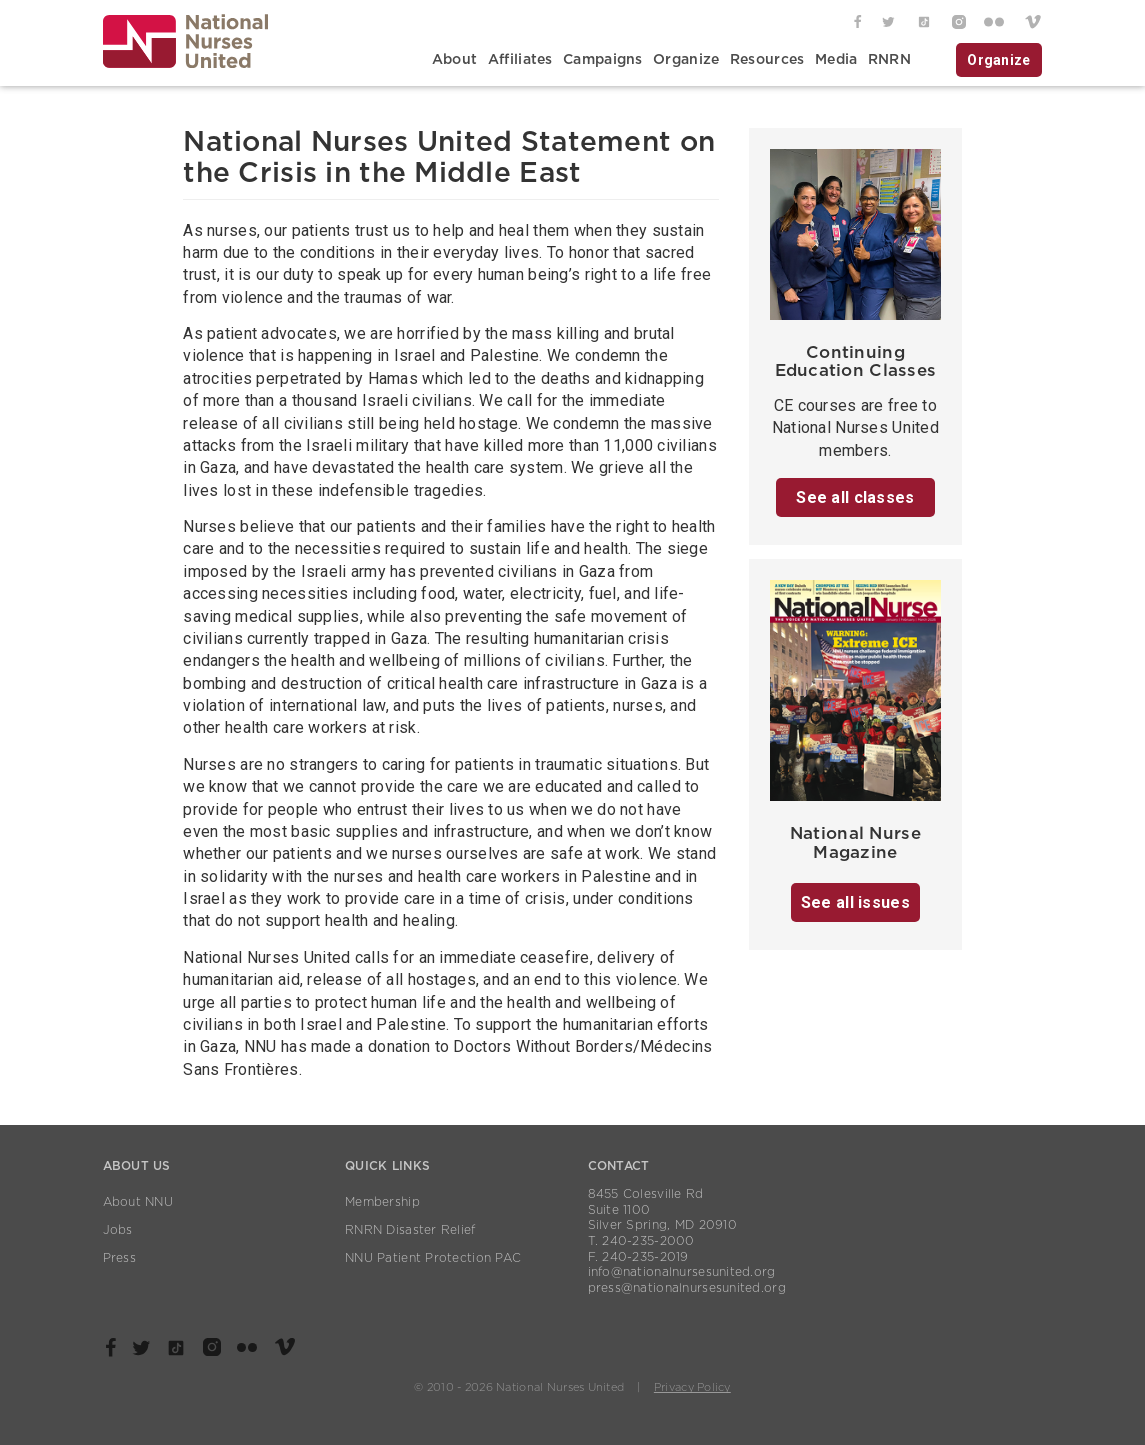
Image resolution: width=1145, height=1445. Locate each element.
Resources (767, 60)
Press (119, 1258)
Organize (686, 60)
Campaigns (603, 60)
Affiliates (520, 60)
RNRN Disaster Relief (410, 1230)
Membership (382, 1202)
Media (836, 60)
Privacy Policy (692, 1387)
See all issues (855, 902)
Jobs (118, 1230)
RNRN (889, 60)
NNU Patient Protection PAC (433, 1258)
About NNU (138, 1202)
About (454, 60)
